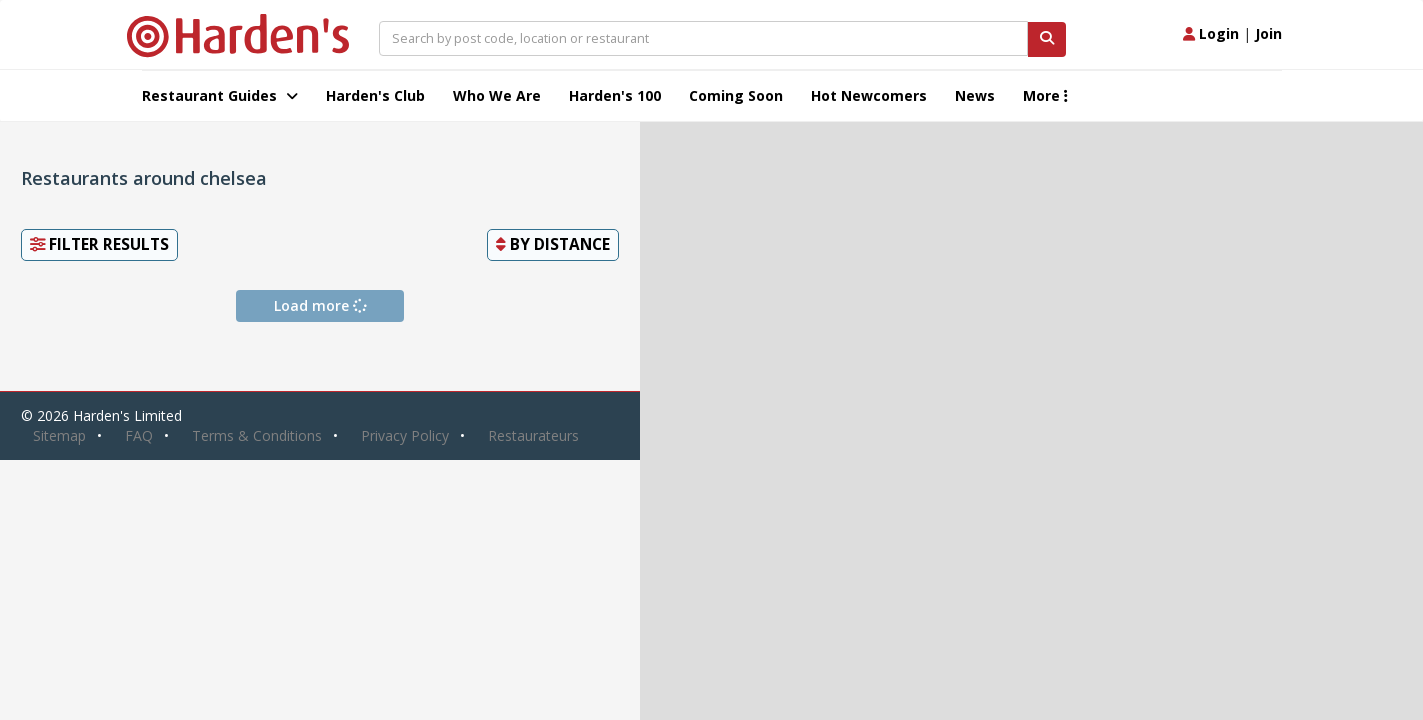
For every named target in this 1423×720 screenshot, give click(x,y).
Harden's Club (375, 95)
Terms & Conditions (257, 435)
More (1045, 95)
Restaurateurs (533, 435)
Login (1211, 33)
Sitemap (59, 435)
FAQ (139, 435)
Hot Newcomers (869, 95)
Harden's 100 (615, 95)
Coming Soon (736, 95)
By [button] (553, 244)
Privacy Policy (405, 435)
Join (1268, 33)
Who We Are (497, 95)
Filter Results (99, 244)
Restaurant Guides (220, 95)
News (975, 95)
